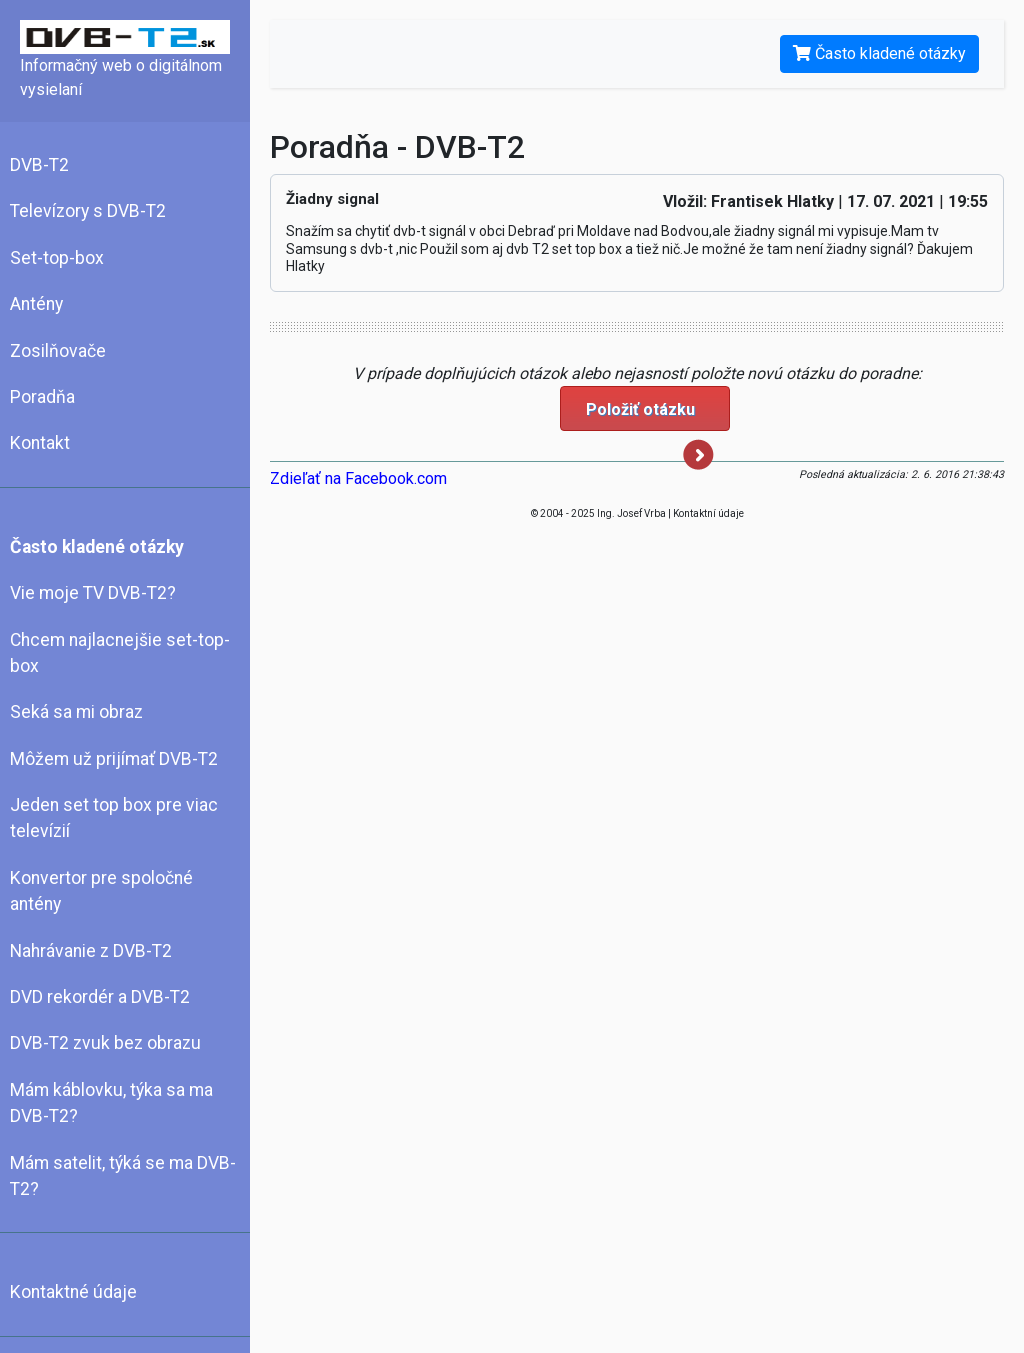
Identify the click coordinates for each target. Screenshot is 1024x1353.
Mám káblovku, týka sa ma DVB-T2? (111, 1103)
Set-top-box (57, 258)
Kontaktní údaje (708, 513)
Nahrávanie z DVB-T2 (91, 951)
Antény (36, 304)
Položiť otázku (650, 415)
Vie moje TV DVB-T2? (93, 593)
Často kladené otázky (97, 547)
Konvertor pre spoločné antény (101, 891)
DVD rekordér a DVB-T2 (100, 997)
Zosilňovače (58, 351)
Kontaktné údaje (73, 1292)
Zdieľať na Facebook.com (358, 478)
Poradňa (42, 397)
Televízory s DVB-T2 (88, 211)
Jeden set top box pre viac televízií (114, 818)
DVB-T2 (39, 165)
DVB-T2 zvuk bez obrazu (105, 1043)
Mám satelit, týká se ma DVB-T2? (123, 1176)
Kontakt (40, 443)
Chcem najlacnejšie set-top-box (120, 653)
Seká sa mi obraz (76, 712)
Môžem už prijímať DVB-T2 (114, 759)
